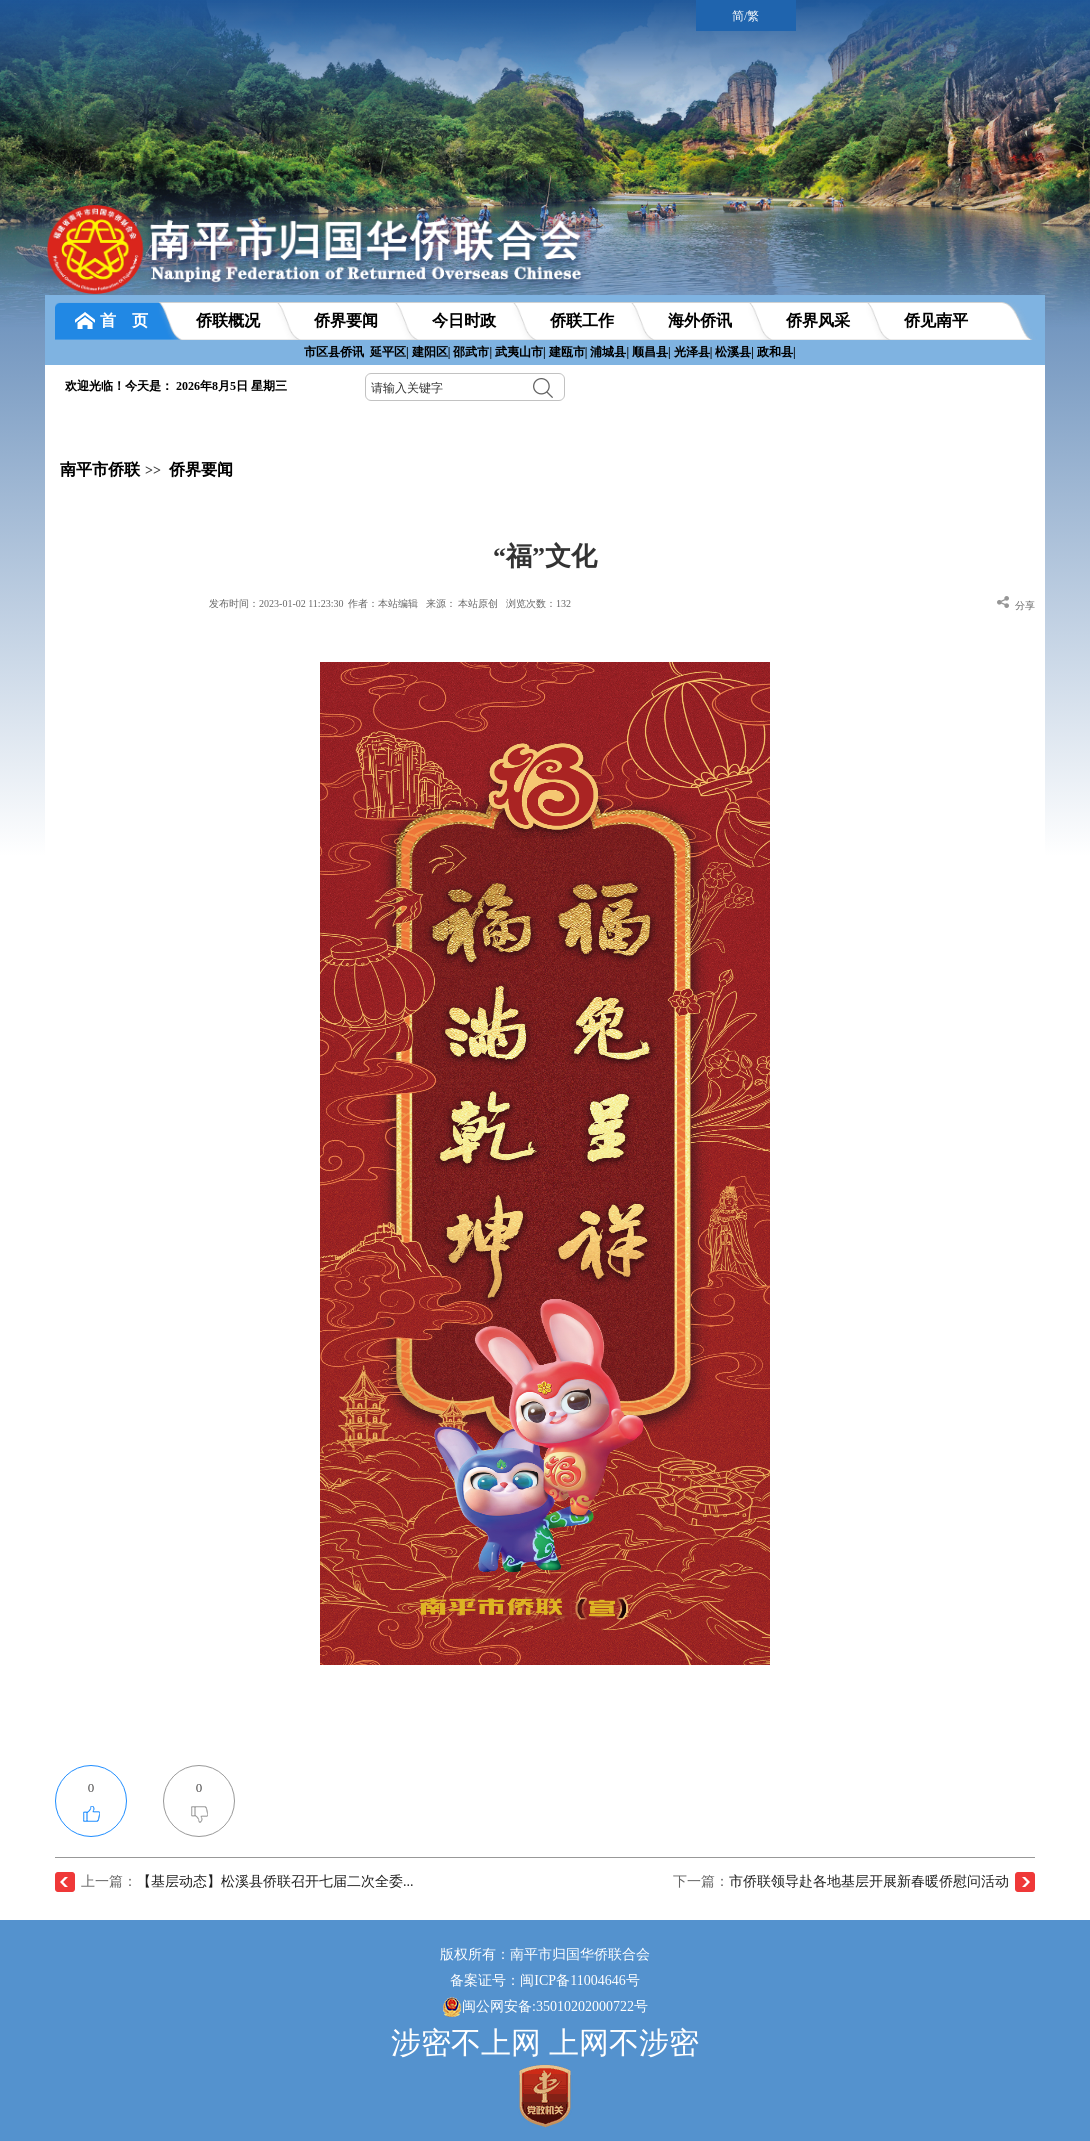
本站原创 (478, 603)
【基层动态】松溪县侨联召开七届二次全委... (275, 1881)
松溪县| (734, 352)
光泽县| (693, 352)
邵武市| (472, 352)
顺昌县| (651, 352)
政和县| (776, 352)
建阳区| (431, 352)
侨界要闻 (201, 469)
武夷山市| (520, 352)
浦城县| (609, 352)
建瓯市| (568, 352)
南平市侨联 (100, 469)
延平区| (389, 352)
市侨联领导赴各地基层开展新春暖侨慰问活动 (869, 1881)
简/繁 (745, 16)
